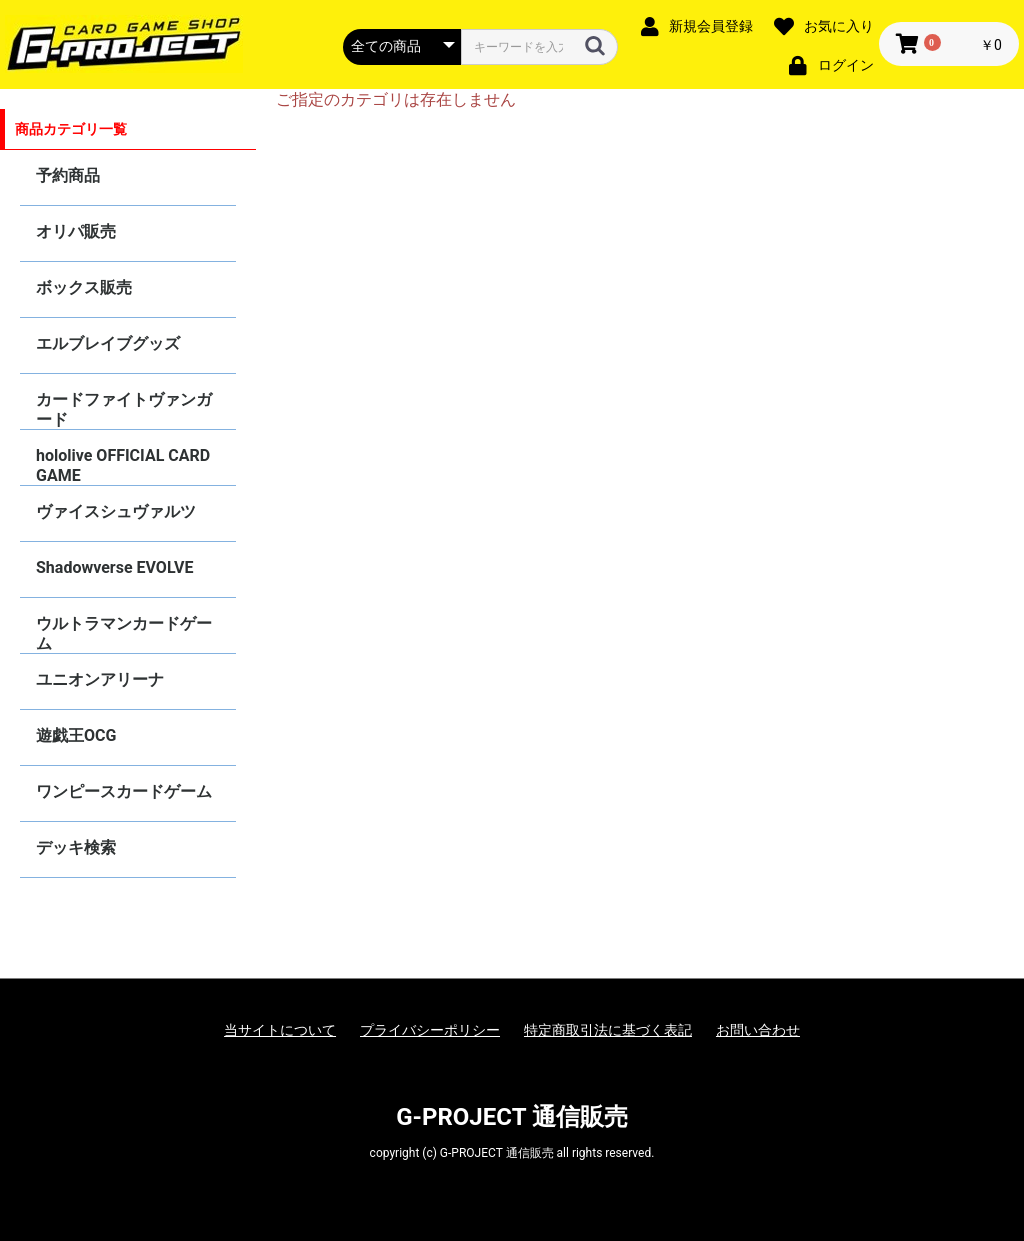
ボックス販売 (84, 287)
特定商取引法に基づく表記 (608, 1030)
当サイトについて (280, 1030)
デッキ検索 (76, 847)
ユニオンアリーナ (100, 679)
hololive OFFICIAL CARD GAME (123, 465)
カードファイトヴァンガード (124, 409)
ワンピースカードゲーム (124, 791)
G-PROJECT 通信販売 (512, 1117)
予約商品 (68, 175)
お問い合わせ (758, 1030)
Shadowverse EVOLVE (114, 567)
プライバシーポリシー (430, 1030)
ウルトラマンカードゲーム (124, 633)
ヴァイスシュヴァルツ (116, 511)
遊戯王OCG (76, 735)
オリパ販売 (76, 231)
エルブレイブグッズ (108, 343)
